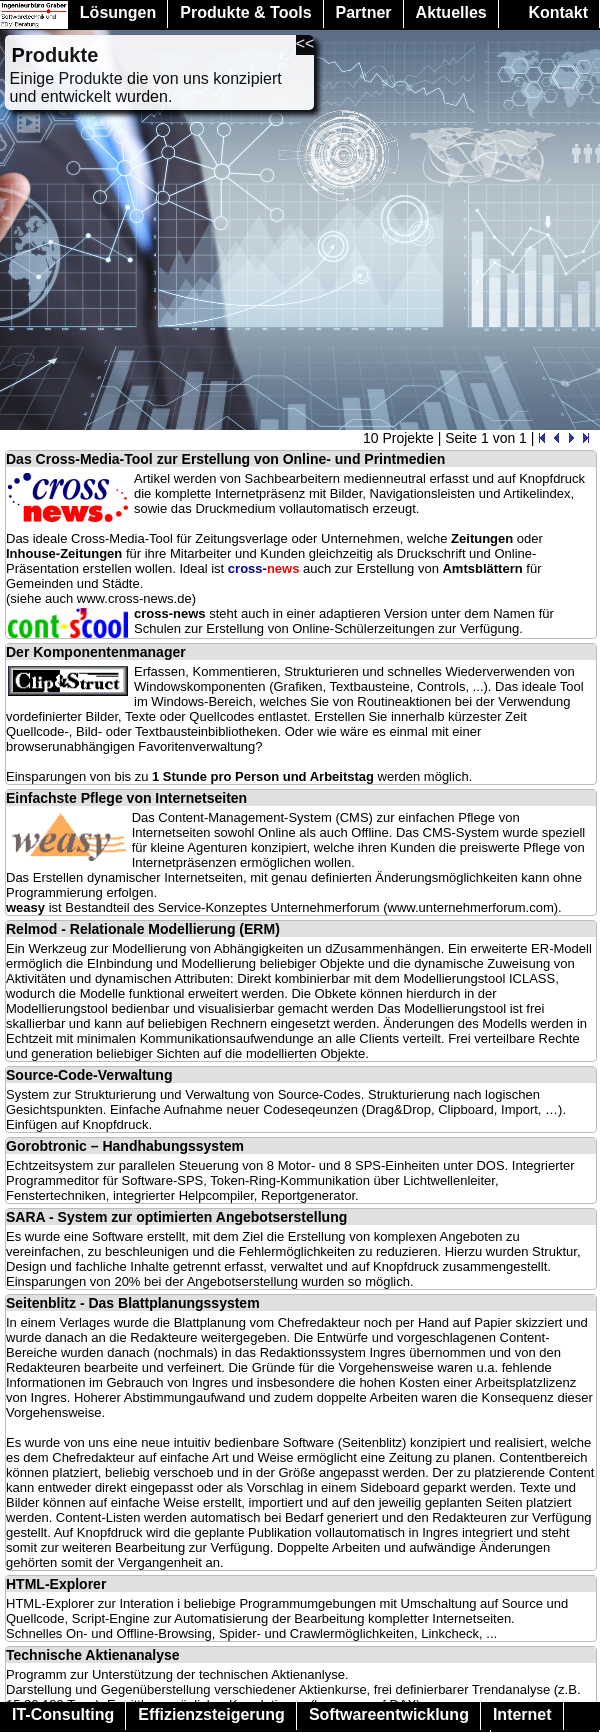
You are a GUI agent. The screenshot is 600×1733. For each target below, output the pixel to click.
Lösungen (118, 12)
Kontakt (558, 12)
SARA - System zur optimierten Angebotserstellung (176, 1217)
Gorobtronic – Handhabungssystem (125, 1146)
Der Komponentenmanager (96, 652)
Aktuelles (451, 12)
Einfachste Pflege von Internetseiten (126, 798)
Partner (364, 12)
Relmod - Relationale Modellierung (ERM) (143, 929)
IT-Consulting (63, 1714)
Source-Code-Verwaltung (89, 1075)
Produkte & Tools (245, 12)
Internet (522, 1714)
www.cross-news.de (134, 598)
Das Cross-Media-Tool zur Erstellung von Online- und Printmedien (225, 459)
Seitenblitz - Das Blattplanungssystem (133, 1303)
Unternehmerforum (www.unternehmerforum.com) (415, 907)
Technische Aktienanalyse (93, 1655)
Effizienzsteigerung (211, 1714)
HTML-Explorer (56, 1584)
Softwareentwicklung (389, 1714)
